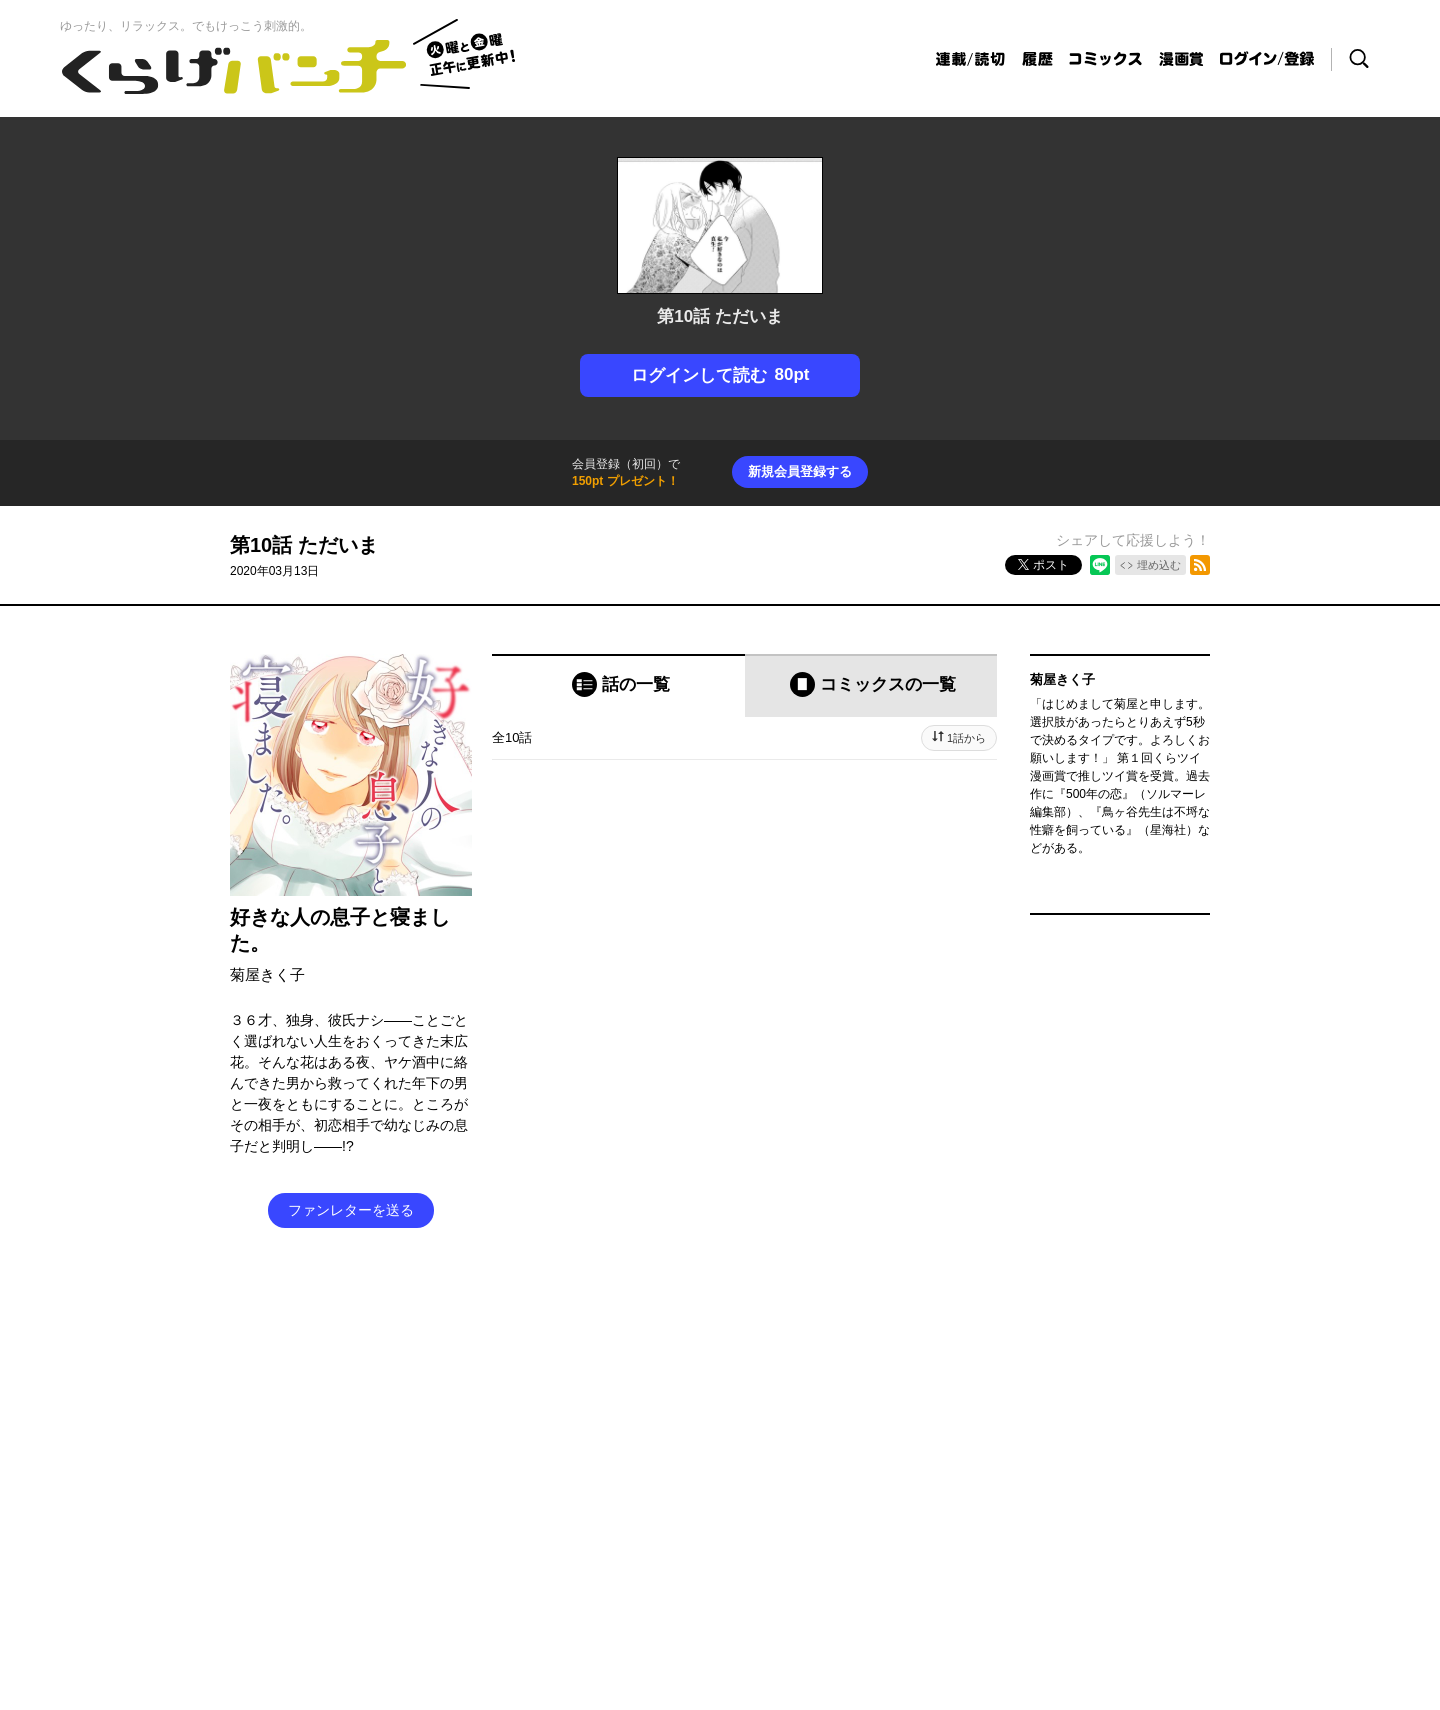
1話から (966, 738)
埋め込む (1159, 565)
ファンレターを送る (351, 1210)
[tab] (618, 685)
